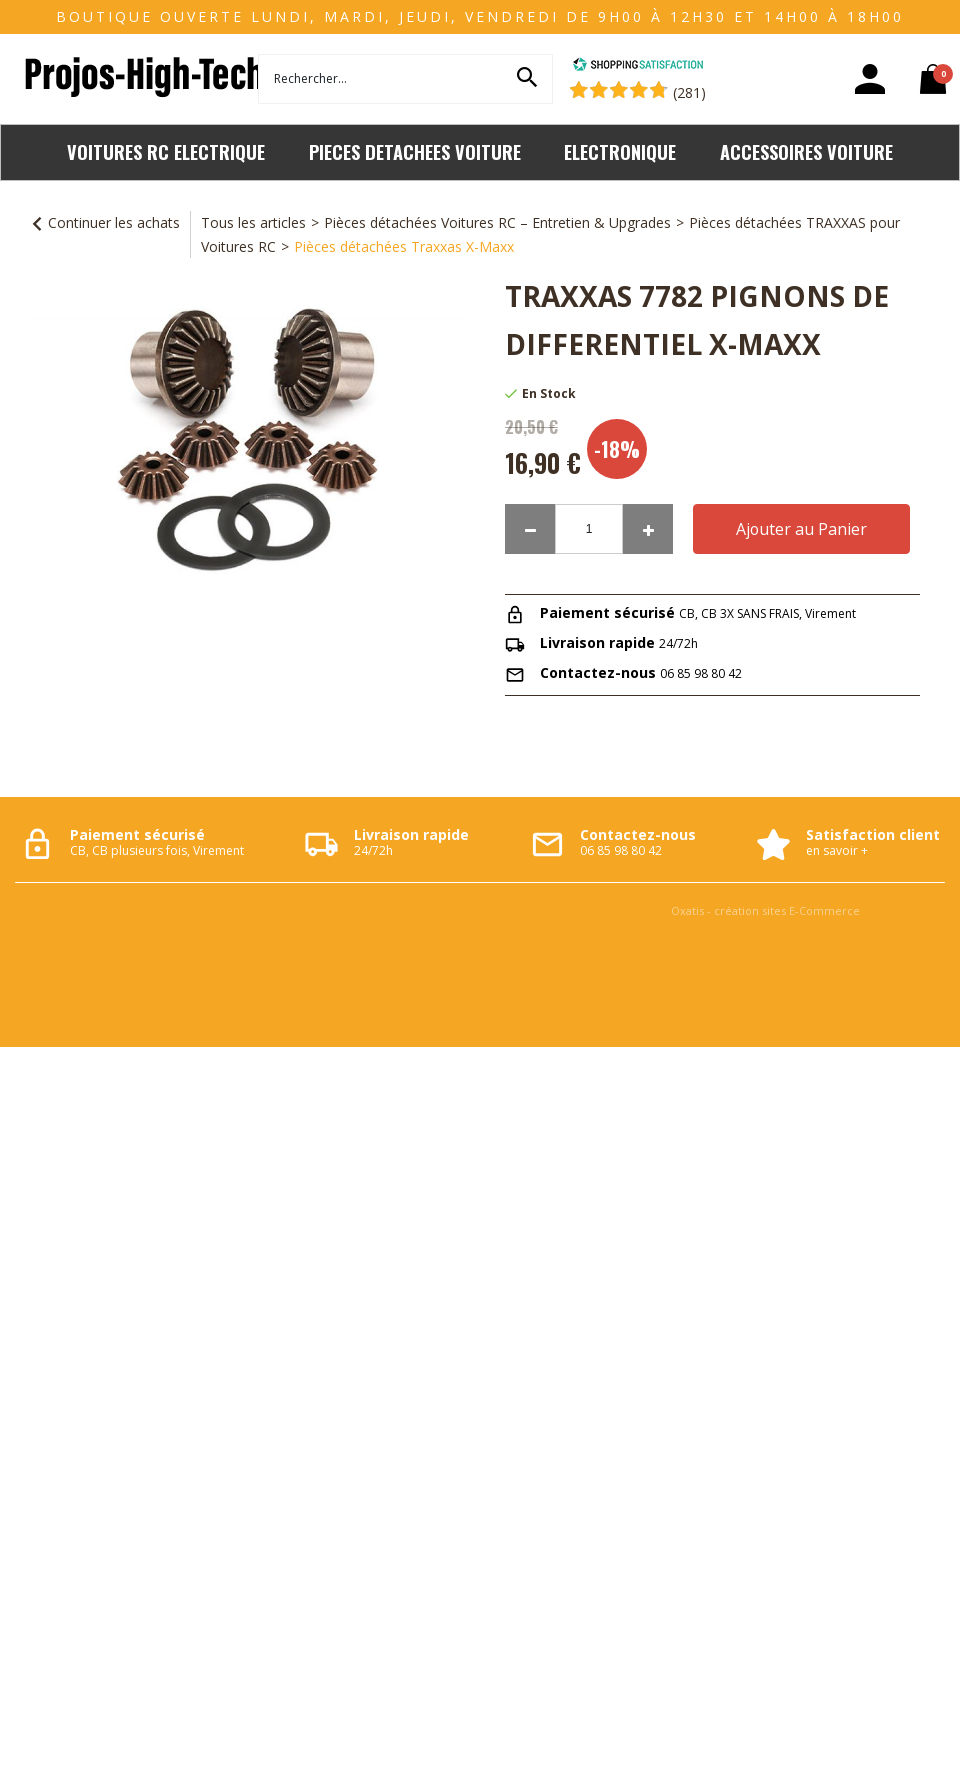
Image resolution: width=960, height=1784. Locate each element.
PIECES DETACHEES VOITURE (415, 151)
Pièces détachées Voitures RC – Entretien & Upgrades (497, 222)
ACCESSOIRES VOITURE (806, 151)
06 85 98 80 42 (701, 673)
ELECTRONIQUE (620, 151)
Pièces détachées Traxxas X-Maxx (404, 246)
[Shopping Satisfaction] (638, 66)
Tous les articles (253, 222)
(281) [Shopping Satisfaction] (689, 92)
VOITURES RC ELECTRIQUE (166, 151)
